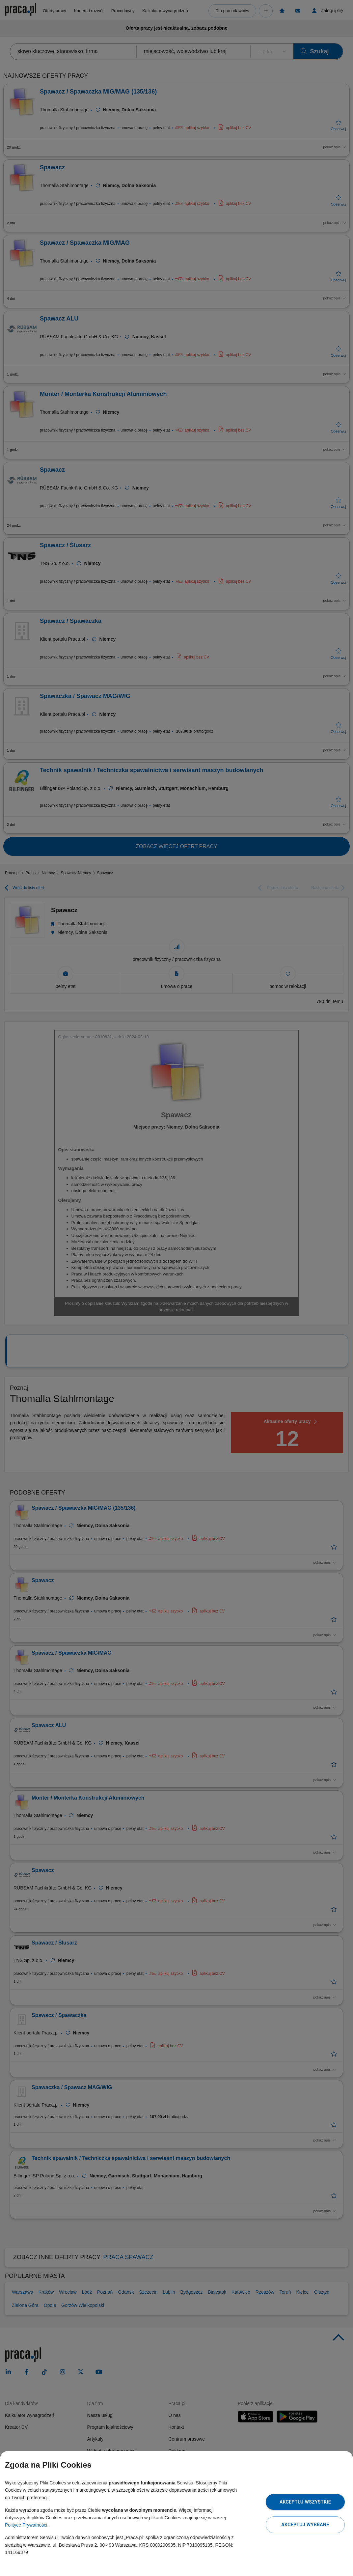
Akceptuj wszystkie (305, 2502)
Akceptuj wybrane (305, 2524)
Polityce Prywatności (26, 2525)
